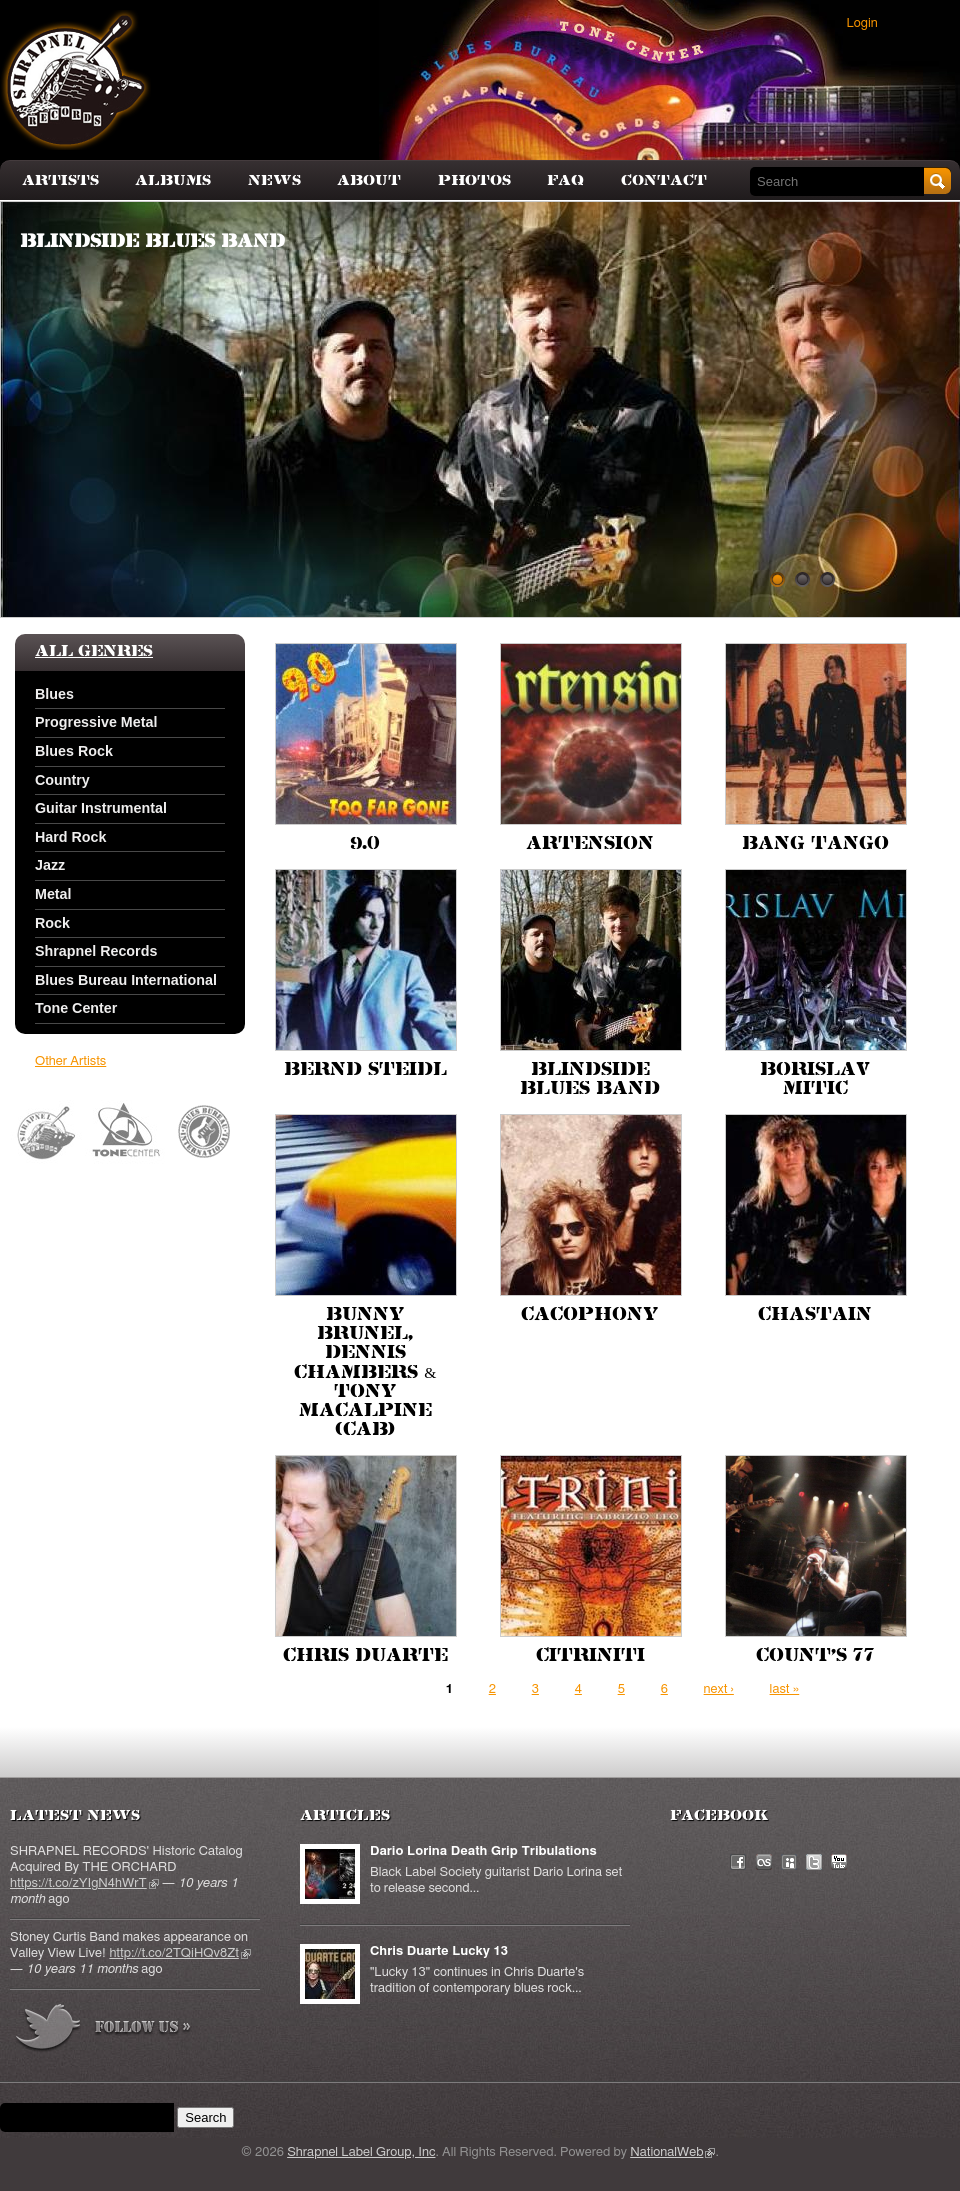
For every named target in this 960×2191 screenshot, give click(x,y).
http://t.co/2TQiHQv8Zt (179, 1953)
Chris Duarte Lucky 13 (439, 1951)
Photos (474, 180)
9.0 (365, 844)
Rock (52, 923)
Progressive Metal (96, 722)
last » (785, 1689)
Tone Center (76, 1008)
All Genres (94, 652)
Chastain (815, 1315)
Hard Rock (71, 837)
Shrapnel (47, 1132)
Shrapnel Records (96, 951)
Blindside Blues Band (152, 242)
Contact (664, 180)
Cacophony (590, 1315)
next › (719, 1689)
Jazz (50, 865)
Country (62, 780)
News (274, 180)
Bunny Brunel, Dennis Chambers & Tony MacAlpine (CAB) (365, 1372)
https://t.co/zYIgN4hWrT (84, 1883)
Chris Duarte (365, 1656)
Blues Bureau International (126, 980)
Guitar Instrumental (101, 808)
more (104, 2030)
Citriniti (590, 1656)
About (369, 180)
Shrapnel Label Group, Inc (361, 2152)
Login (862, 23)
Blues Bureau (205, 1132)
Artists (60, 180)
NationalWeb (672, 2152)
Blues (54, 694)
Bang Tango (815, 844)
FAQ (565, 180)
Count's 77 (815, 1656)
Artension (590, 844)
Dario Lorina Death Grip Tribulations (483, 1851)
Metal (53, 894)
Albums (173, 180)
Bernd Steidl (365, 1070)
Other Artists (70, 1061)
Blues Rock (74, 751)
